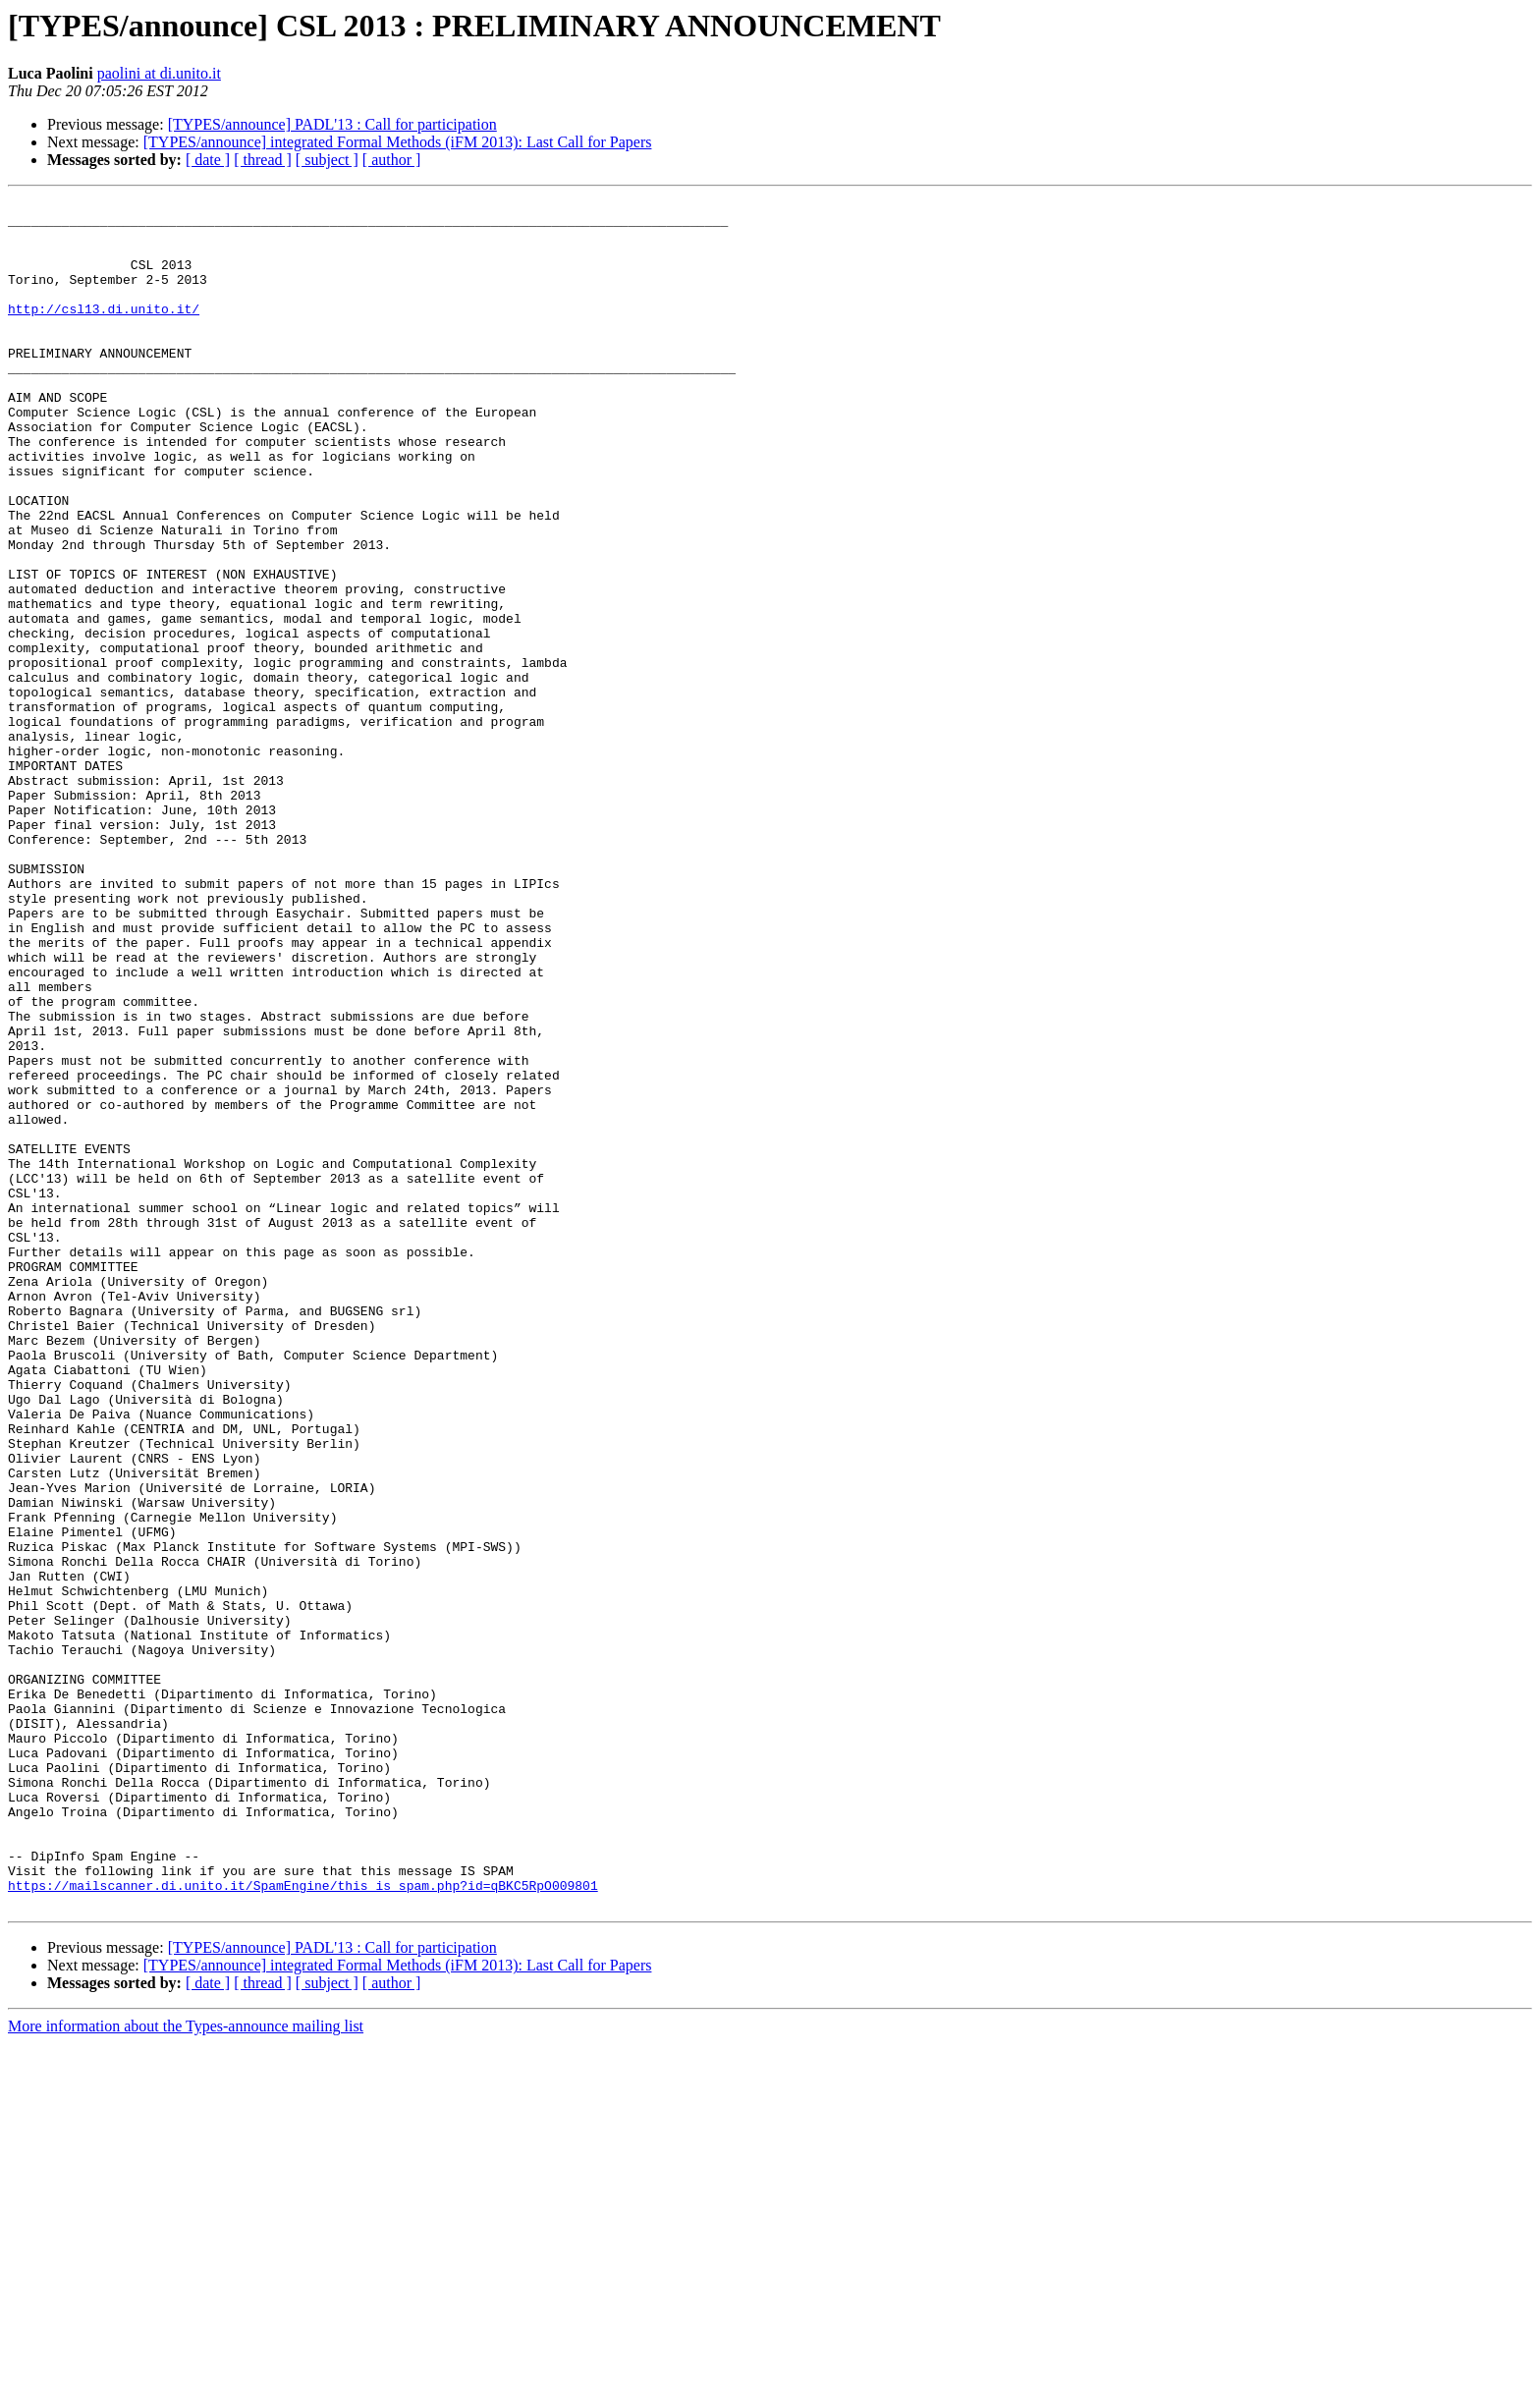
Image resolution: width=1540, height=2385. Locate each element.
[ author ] (391, 159)
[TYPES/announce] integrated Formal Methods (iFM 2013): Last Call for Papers (397, 142)
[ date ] (208, 159)
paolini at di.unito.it (159, 73)
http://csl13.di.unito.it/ (103, 332)
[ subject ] (327, 159)
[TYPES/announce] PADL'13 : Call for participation (332, 124)
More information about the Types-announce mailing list (185, 2367)
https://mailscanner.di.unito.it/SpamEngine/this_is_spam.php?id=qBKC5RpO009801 (303, 2224)
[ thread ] (263, 159)
